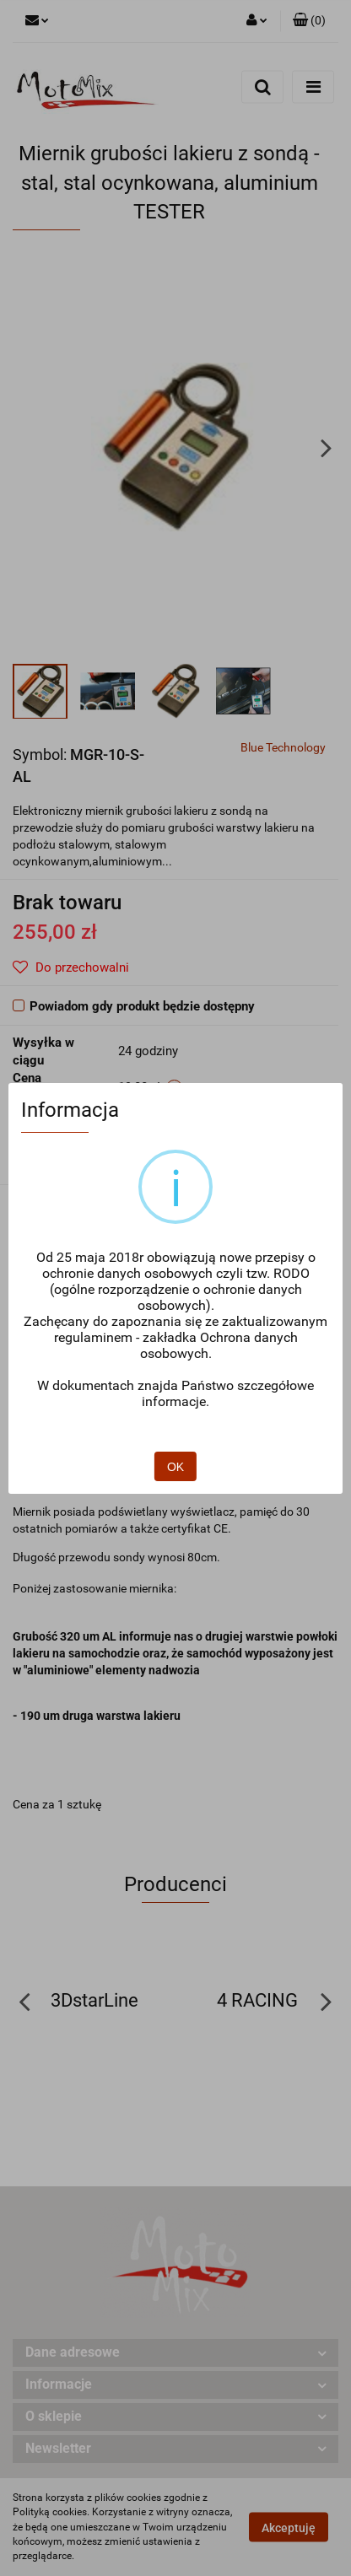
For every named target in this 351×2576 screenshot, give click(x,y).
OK (176, 1419)
